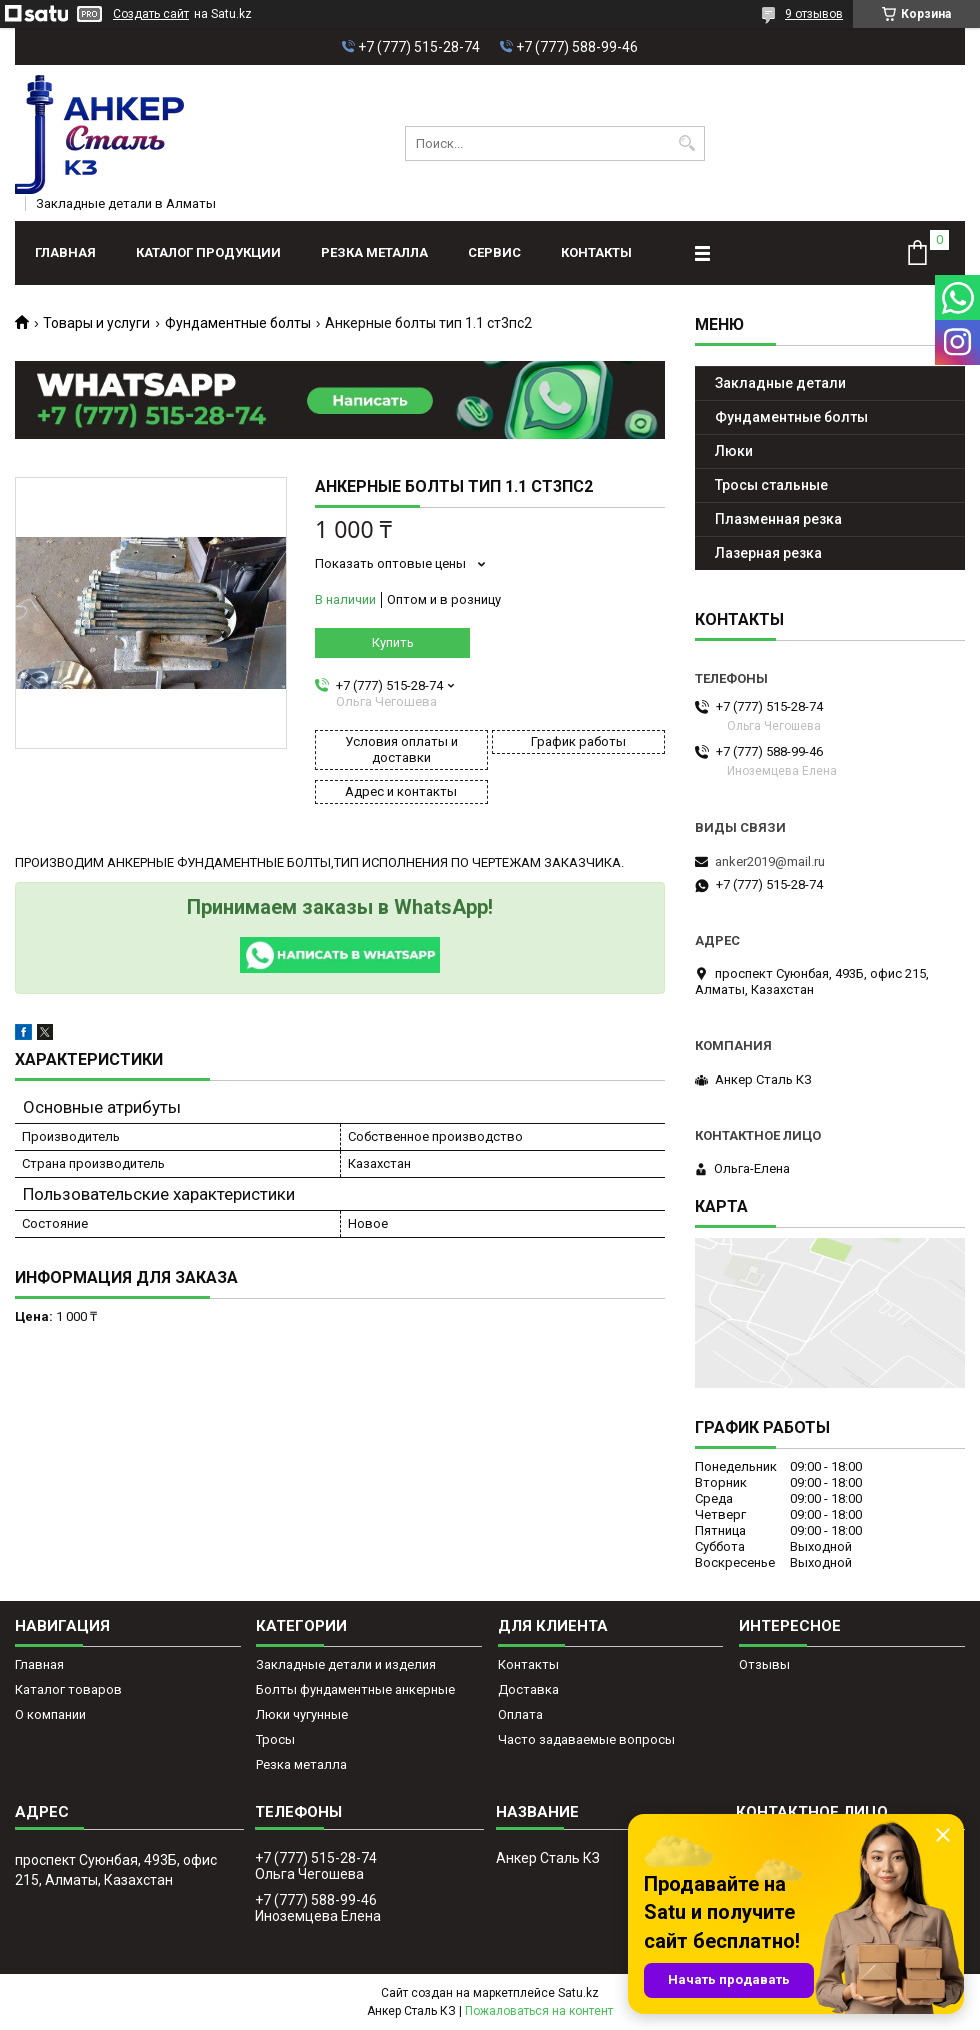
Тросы (275, 1739)
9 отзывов (814, 14)
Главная (65, 252)
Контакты (596, 252)
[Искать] (687, 143)
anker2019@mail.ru (770, 861)
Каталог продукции (208, 252)
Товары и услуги (96, 323)
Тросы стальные (771, 485)
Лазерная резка (768, 553)
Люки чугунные (302, 1714)
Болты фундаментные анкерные (355, 1689)
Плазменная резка (778, 519)
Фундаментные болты (238, 323)
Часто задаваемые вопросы (586, 1739)
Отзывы (764, 1664)
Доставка (528, 1689)
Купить (393, 642)
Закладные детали (780, 383)
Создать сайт (151, 14)
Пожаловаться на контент (539, 2011)
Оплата (520, 1714)
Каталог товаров (68, 1689)
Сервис (494, 252)
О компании (50, 1714)
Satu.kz (578, 1993)
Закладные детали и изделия (346, 1664)
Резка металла (374, 252)
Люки (734, 451)
